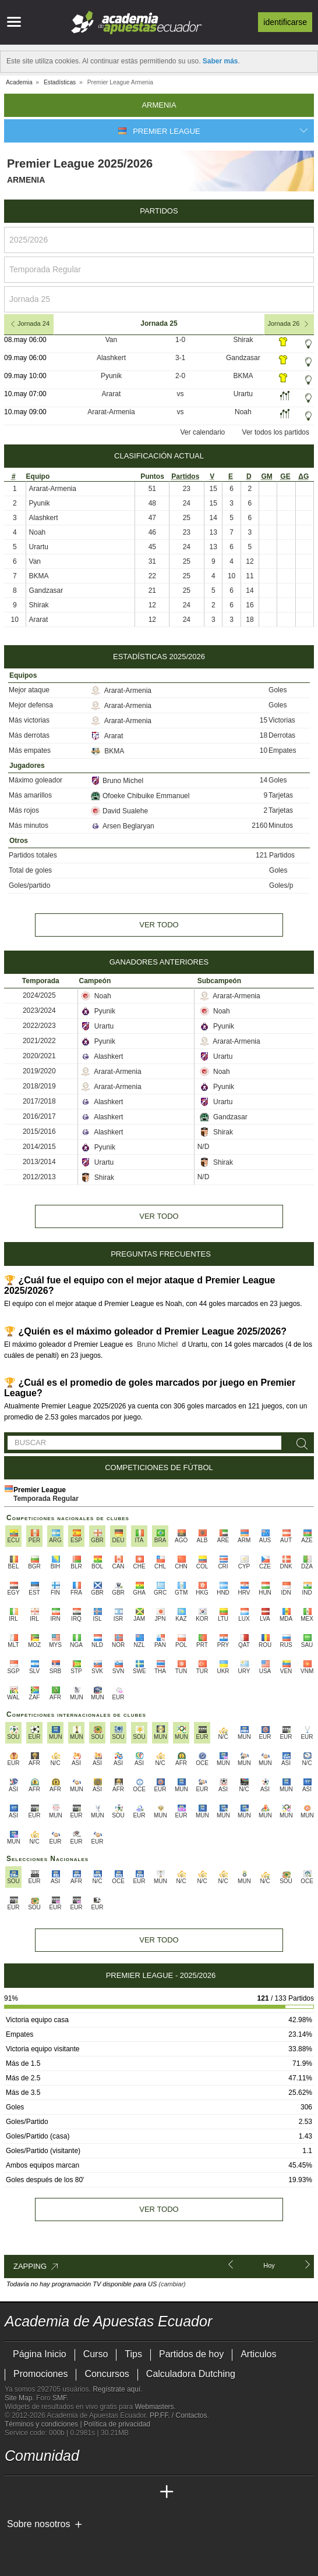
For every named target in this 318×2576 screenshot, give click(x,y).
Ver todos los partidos (275, 432)
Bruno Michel (117, 780)
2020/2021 (39, 1056)
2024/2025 (39, 995)
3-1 (180, 358)
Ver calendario (203, 432)
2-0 (180, 376)
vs (180, 394)
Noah (243, 412)
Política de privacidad (117, 2424)
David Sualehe (119, 811)
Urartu (243, 394)
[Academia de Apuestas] (101, 2492)
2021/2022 (39, 1041)
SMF (59, 2398)
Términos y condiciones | (44, 2424)
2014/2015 (39, 1147)
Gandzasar (243, 358)
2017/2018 (39, 1101)
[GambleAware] (34, 2543)
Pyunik (111, 376)
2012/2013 (39, 1177)
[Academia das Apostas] (36, 2492)
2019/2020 (39, 1071)
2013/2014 (39, 1162)
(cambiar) (171, 2283)
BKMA (243, 376)
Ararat (111, 394)
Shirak (243, 340)
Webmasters (154, 2407)
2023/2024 (39, 1010)
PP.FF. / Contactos (178, 2415)
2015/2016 (39, 1131)
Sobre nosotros (38, 2524)
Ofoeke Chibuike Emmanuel (140, 795)
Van (111, 340)
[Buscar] (300, 1444)
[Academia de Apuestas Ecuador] (14, 2492)
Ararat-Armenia (111, 412)
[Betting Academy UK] (145, 2492)
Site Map (18, 2398)
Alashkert (111, 358)
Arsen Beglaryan (122, 826)
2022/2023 (39, 1026)
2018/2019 (39, 1086)
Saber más (220, 61)
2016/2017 (39, 1116)
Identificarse (285, 22)
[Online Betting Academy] (80, 2492)
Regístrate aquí (116, 2389)
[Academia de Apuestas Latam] (123, 2492)
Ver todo (158, 924)
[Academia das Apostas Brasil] (58, 2492)
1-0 (180, 340)
